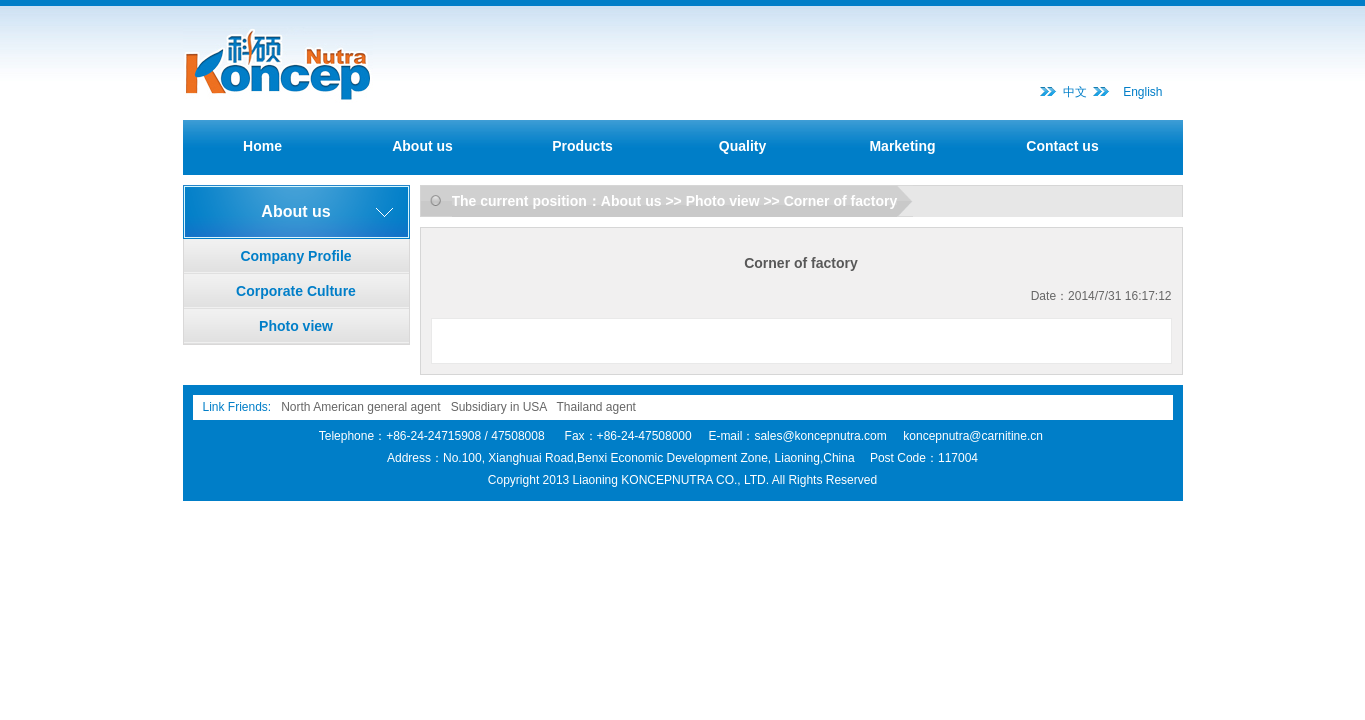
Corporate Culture (296, 291)
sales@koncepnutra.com (820, 436)
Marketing (902, 146)
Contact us (1062, 146)
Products (582, 146)
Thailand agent (596, 407)
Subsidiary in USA (499, 407)
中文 (1075, 92)
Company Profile (295, 256)
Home (262, 146)
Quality (742, 146)
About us (422, 146)
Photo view (296, 326)
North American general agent (360, 407)
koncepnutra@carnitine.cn (973, 436)
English (1142, 92)
